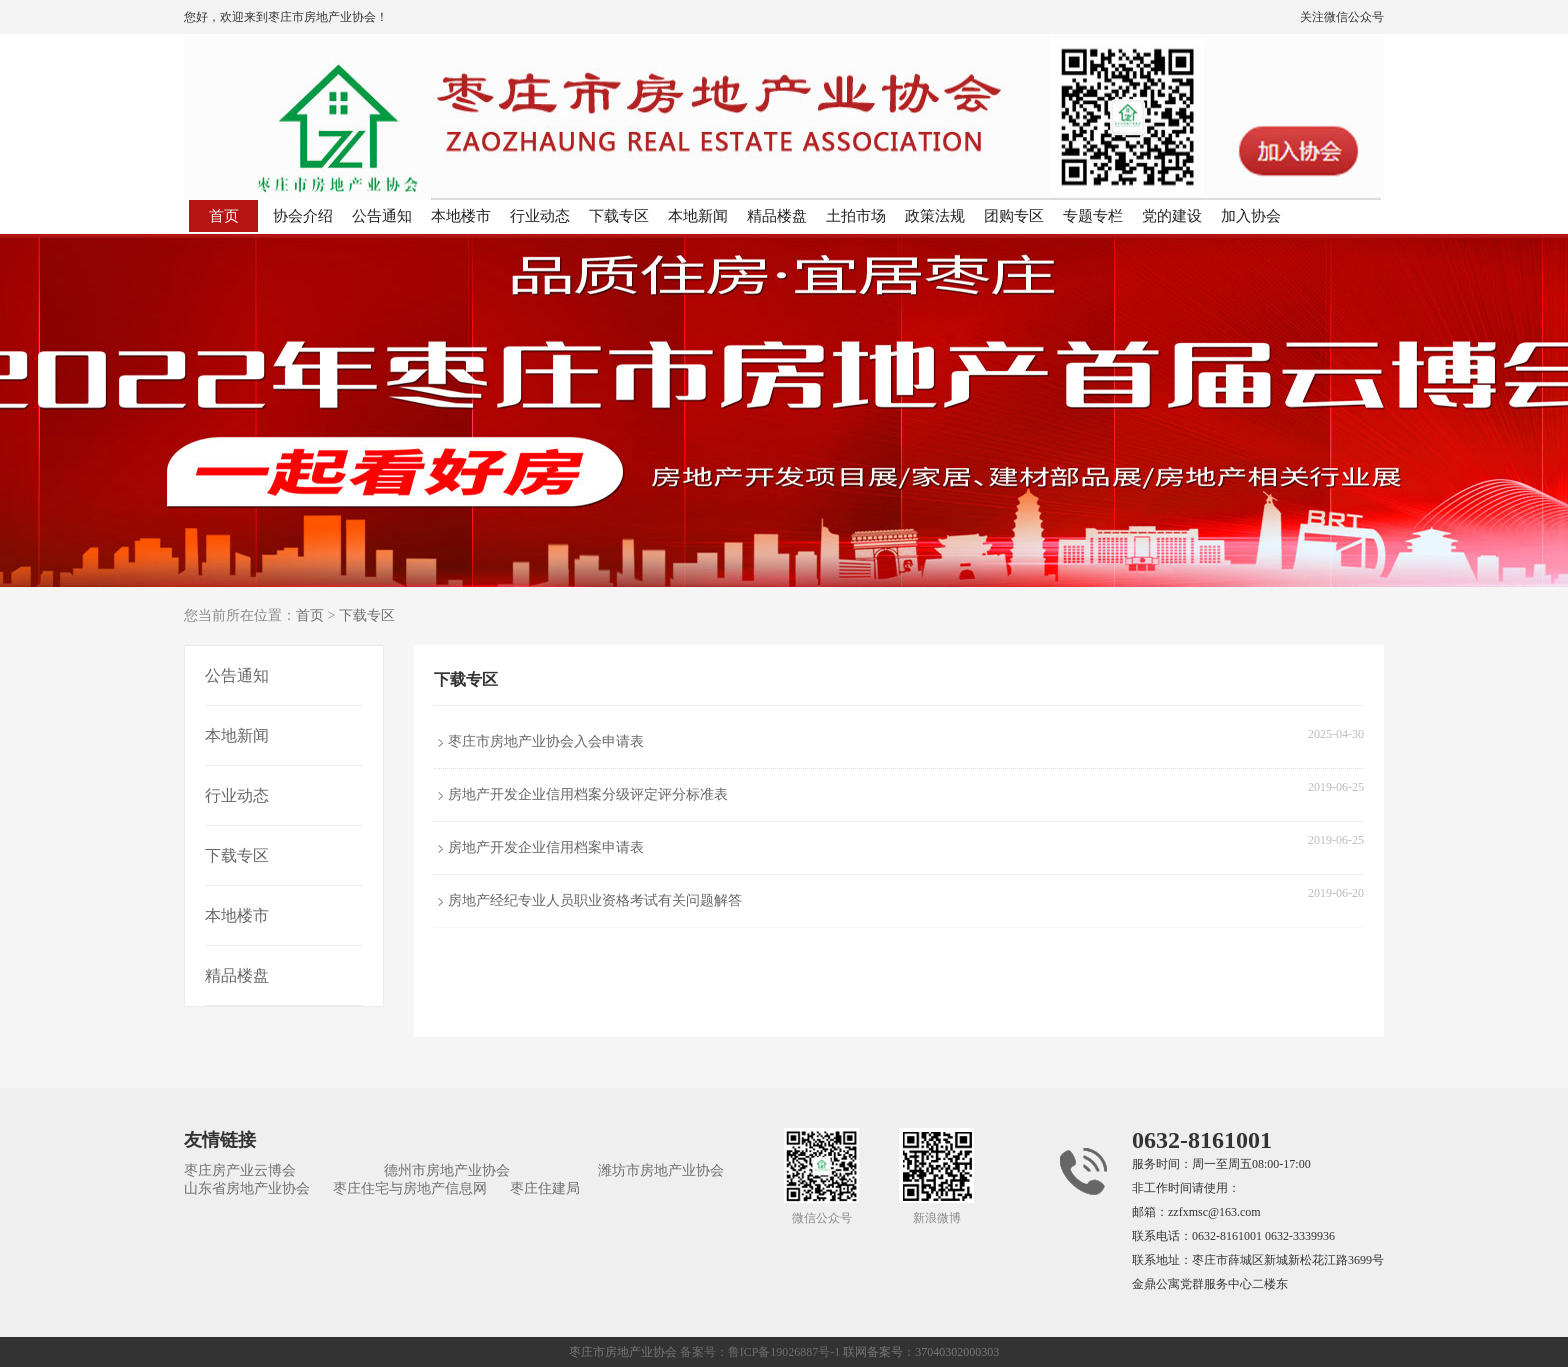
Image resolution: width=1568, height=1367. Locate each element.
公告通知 (382, 216)
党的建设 (1172, 216)
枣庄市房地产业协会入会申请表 (546, 741)
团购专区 (1014, 216)
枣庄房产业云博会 (240, 1170)
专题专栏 (1093, 216)
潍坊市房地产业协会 (661, 1170)
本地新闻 (698, 216)
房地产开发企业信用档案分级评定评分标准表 (588, 794)
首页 (224, 216)
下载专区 (619, 216)
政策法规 (935, 216)
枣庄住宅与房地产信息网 (410, 1188)
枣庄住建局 (545, 1188)
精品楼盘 (777, 216)
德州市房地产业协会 (447, 1170)
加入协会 (1251, 216)
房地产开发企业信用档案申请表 (546, 847)
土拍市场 (856, 216)
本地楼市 (461, 216)
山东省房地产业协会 (247, 1188)
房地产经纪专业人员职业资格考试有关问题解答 (595, 900)
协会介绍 (303, 216)
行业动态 (540, 216)
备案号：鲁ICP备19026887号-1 (760, 1352)
